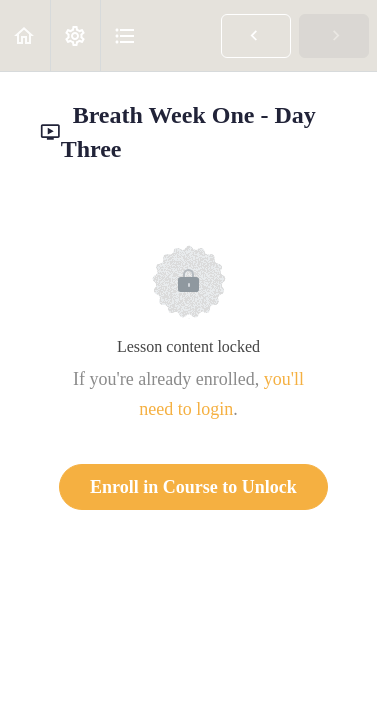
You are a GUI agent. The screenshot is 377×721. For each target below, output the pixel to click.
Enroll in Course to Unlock (193, 487)
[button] (25, 35)
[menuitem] (75, 35)
